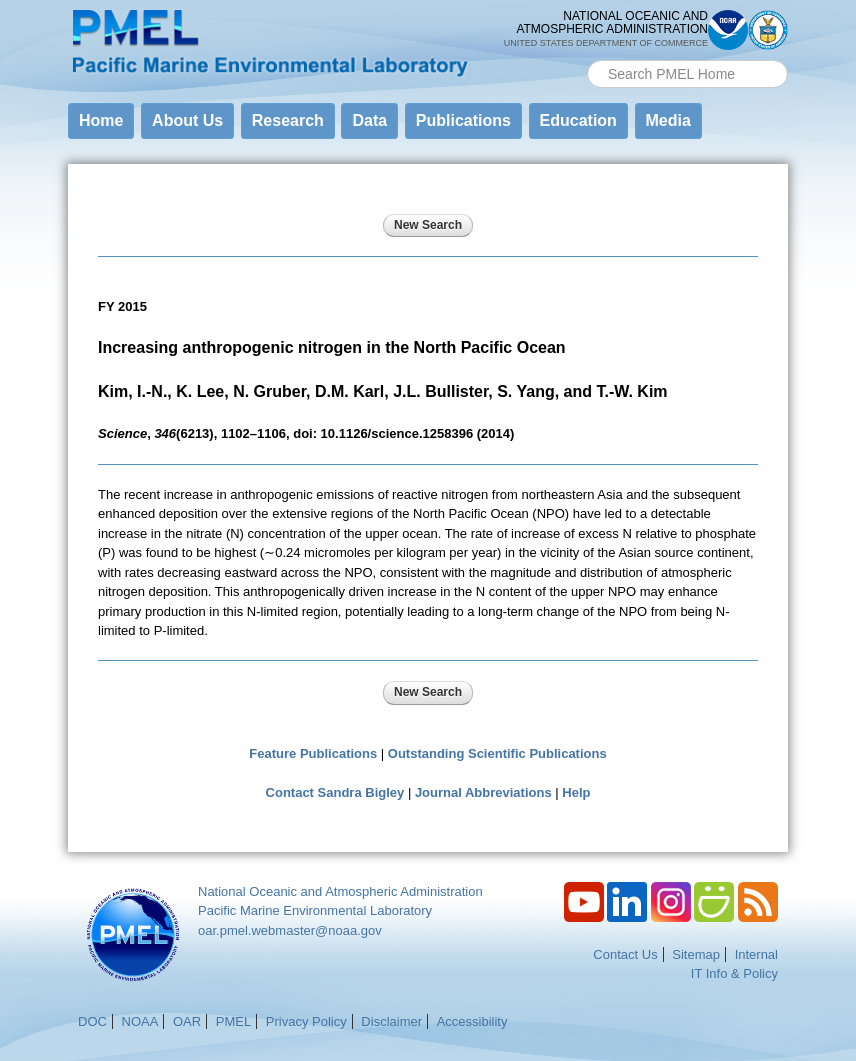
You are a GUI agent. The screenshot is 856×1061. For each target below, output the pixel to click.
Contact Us (625, 954)
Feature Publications (313, 753)
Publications (463, 120)
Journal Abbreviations (483, 792)
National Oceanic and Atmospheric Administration (340, 891)
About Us (187, 120)
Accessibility (472, 1021)
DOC (92, 1021)
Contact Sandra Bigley (335, 792)
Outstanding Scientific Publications (497, 753)
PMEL (233, 1021)
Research (288, 120)
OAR (187, 1021)
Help (576, 792)
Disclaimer (391, 1021)
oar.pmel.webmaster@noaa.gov (290, 930)
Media (668, 120)
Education (578, 120)
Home (101, 120)
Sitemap (696, 954)
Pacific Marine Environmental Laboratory (315, 910)
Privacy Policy (306, 1021)
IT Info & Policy (734, 973)
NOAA (140, 1021)
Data (369, 120)
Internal (756, 954)
